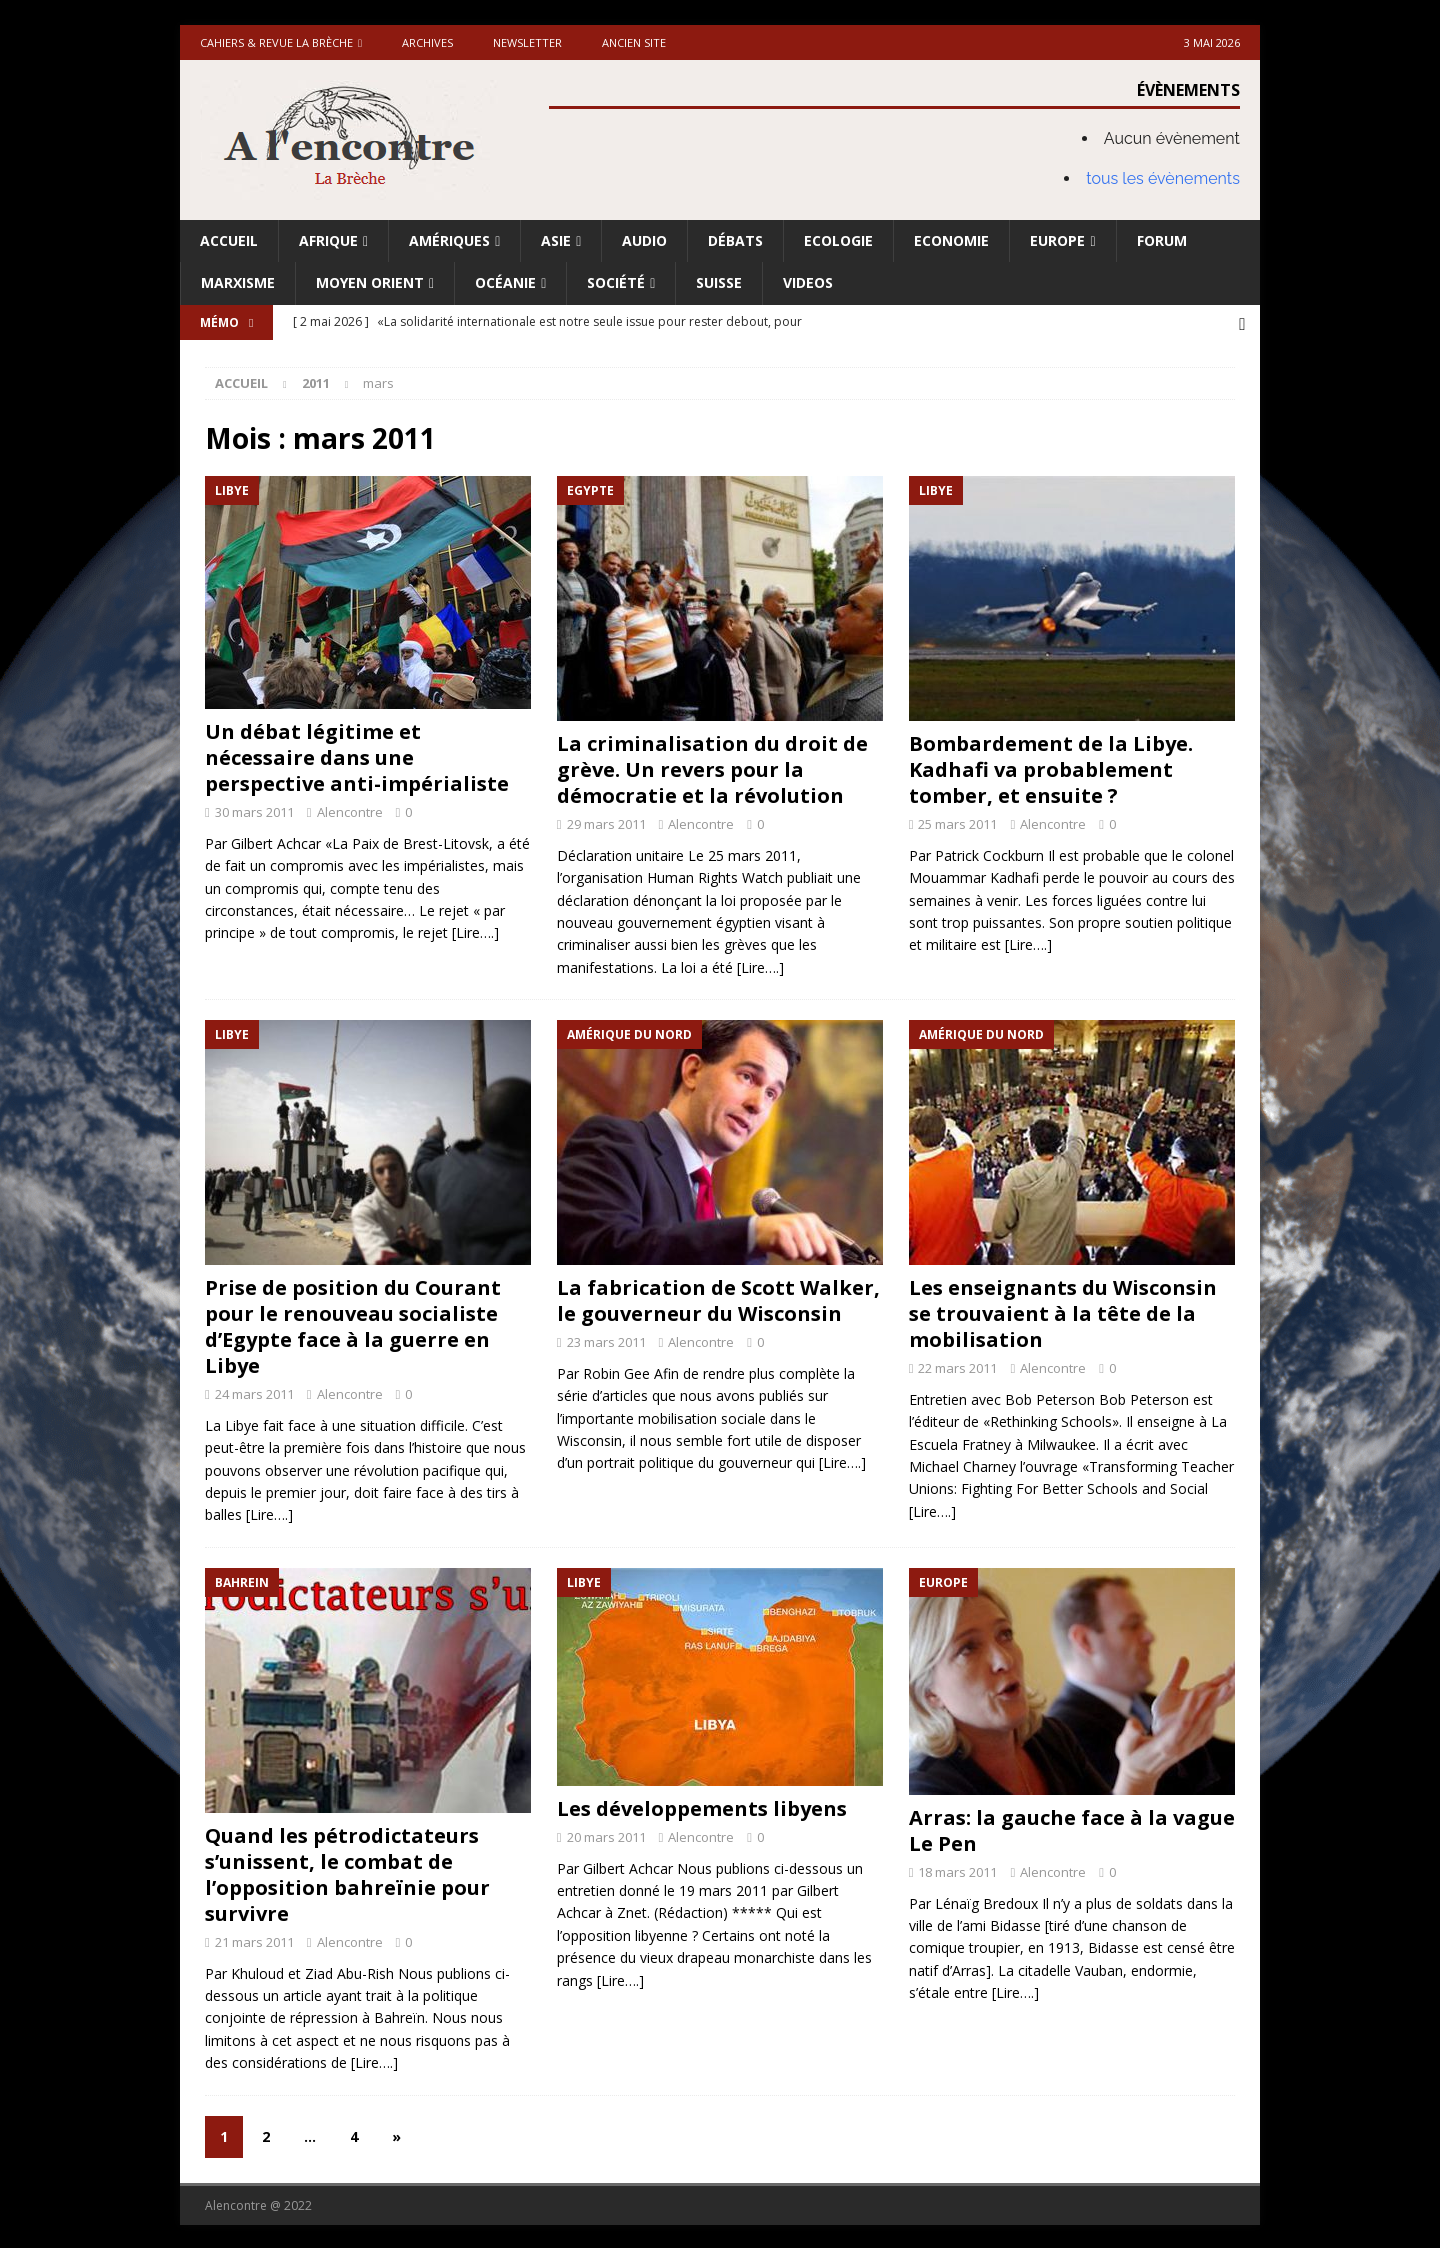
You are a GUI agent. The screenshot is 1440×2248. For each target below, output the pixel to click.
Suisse (719, 282)
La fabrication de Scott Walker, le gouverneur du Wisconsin (718, 1298)
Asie (556, 240)
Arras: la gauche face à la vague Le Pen (1072, 1828)
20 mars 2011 (606, 1835)
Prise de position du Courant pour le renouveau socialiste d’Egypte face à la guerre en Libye (353, 1324)
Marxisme (238, 282)
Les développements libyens (702, 1806)
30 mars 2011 (254, 810)
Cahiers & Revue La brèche (276, 42)
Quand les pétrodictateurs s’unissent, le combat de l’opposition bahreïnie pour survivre (347, 1872)
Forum (1162, 240)
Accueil (229, 240)
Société (616, 282)
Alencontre (350, 810)
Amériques (449, 240)
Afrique (328, 240)
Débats (735, 240)
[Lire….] (475, 930)
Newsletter (527, 42)
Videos (808, 282)
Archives (427, 42)
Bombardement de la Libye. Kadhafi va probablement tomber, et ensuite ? (1051, 767)
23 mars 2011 (606, 1340)
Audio (644, 240)
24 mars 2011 (254, 1392)
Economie (951, 240)
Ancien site (634, 42)
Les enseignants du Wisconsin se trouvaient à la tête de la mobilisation (1063, 1311)
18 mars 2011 (957, 1870)
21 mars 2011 (254, 1940)
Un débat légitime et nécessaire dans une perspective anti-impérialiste (357, 755)
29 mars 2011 (606, 822)
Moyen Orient (370, 282)
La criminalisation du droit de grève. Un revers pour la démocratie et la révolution (712, 767)
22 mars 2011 (957, 1366)
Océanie (505, 282)
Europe (1057, 240)
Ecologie (838, 240)
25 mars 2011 (957, 822)
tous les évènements (1163, 178)
